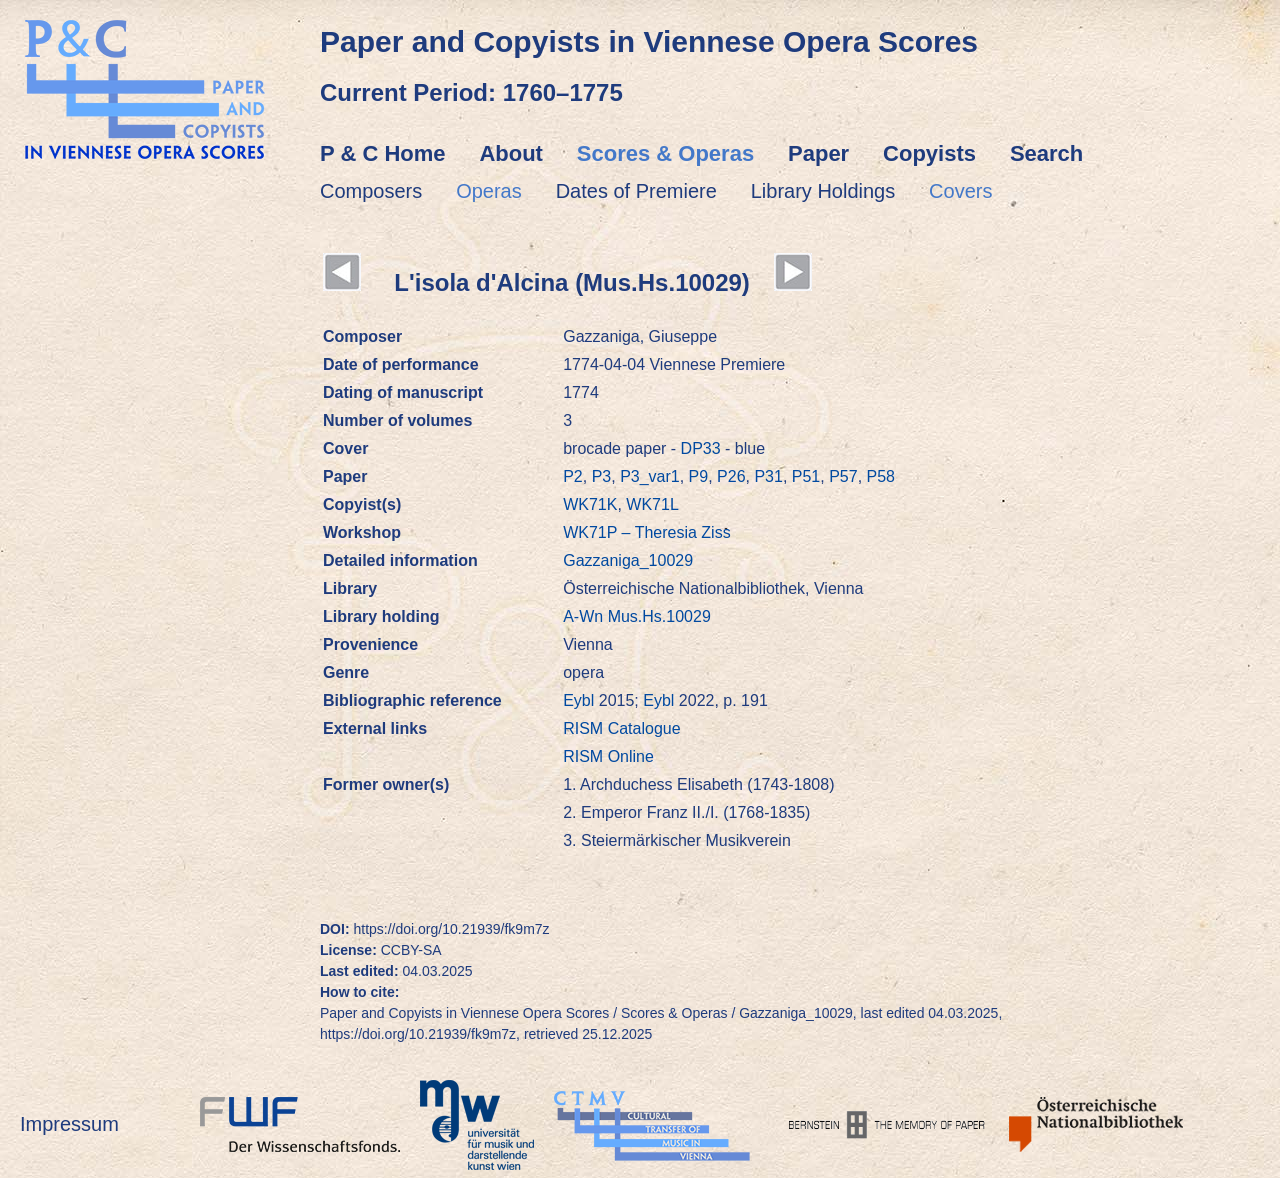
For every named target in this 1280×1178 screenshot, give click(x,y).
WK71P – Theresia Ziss (646, 532)
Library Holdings (823, 191)
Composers (371, 191)
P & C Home (383, 153)
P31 (768, 476)
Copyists (929, 153)
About (511, 153)
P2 (573, 476)
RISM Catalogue (621, 728)
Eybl (581, 700)
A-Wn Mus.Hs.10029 (637, 616)
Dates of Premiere (636, 191)
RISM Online (608, 756)
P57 (843, 476)
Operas (489, 191)
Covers (960, 191)
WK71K (590, 504)
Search (1046, 153)
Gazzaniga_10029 (628, 560)
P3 (602, 476)
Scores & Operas (665, 153)
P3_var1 (650, 476)
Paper (818, 153)
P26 (731, 476)
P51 (806, 476)
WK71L (652, 504)
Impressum (69, 1124)
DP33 (701, 448)
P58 (881, 476)
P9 (699, 476)
